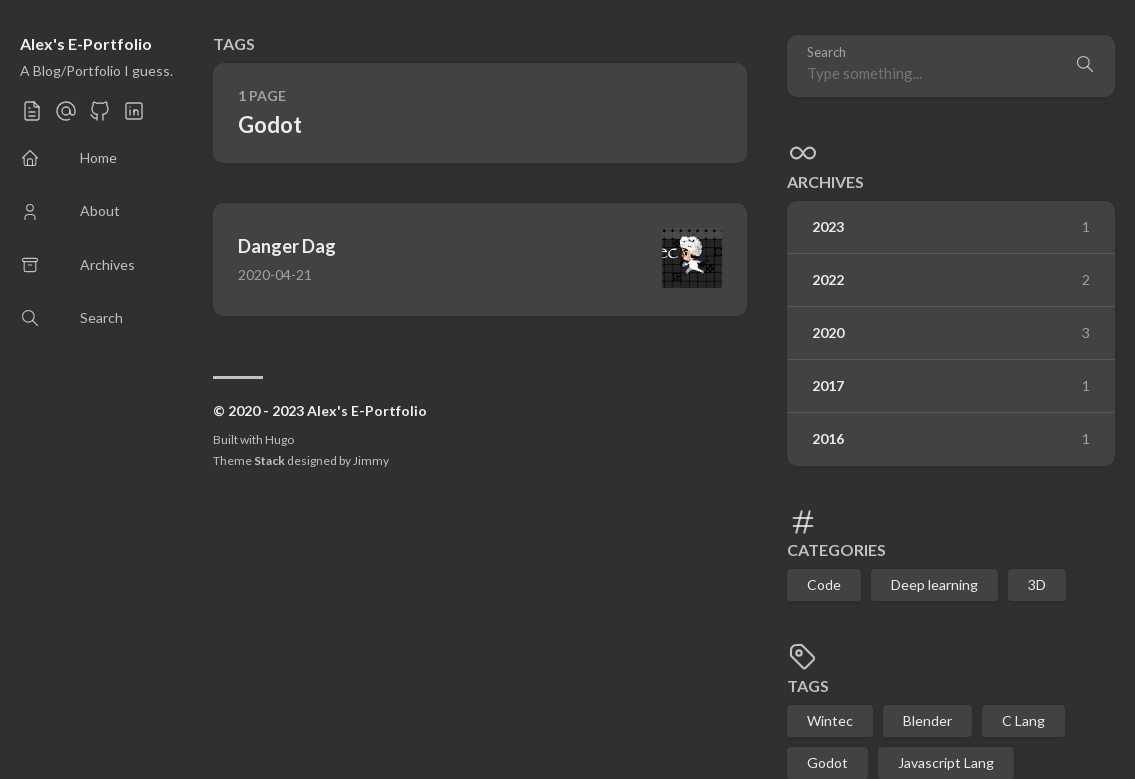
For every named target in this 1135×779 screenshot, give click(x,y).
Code (824, 584)
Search (826, 52)
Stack (269, 460)
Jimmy (371, 460)
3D (1037, 584)
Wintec (830, 720)
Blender (927, 720)
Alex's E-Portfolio (86, 43)
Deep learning (934, 584)
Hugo (279, 439)
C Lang (1023, 720)
